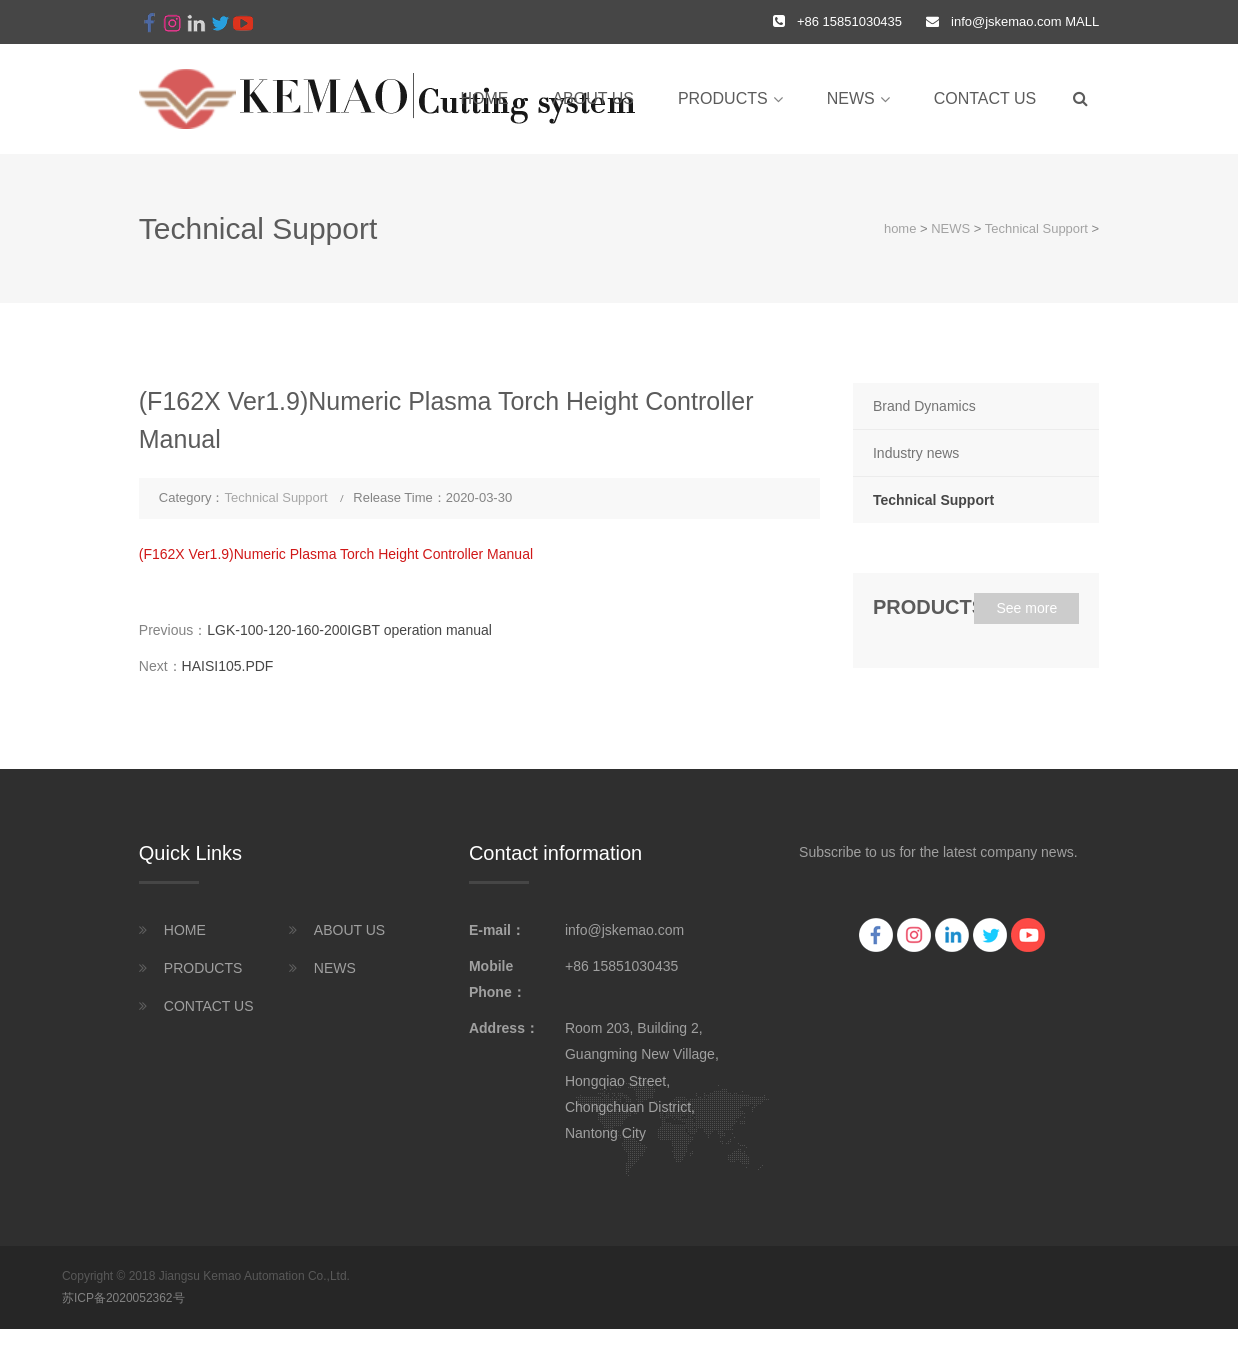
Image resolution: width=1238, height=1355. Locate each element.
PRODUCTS (723, 98)
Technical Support (1036, 228)
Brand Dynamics (924, 406)
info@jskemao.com (1006, 21)
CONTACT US (985, 98)
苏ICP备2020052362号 (123, 1298)
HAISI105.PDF (228, 666)
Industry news (916, 453)
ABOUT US (593, 98)
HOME (185, 930)
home (484, 98)
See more (1026, 608)
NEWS (851, 98)
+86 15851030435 (621, 966)
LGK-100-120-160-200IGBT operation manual (349, 630)
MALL (1081, 21)
